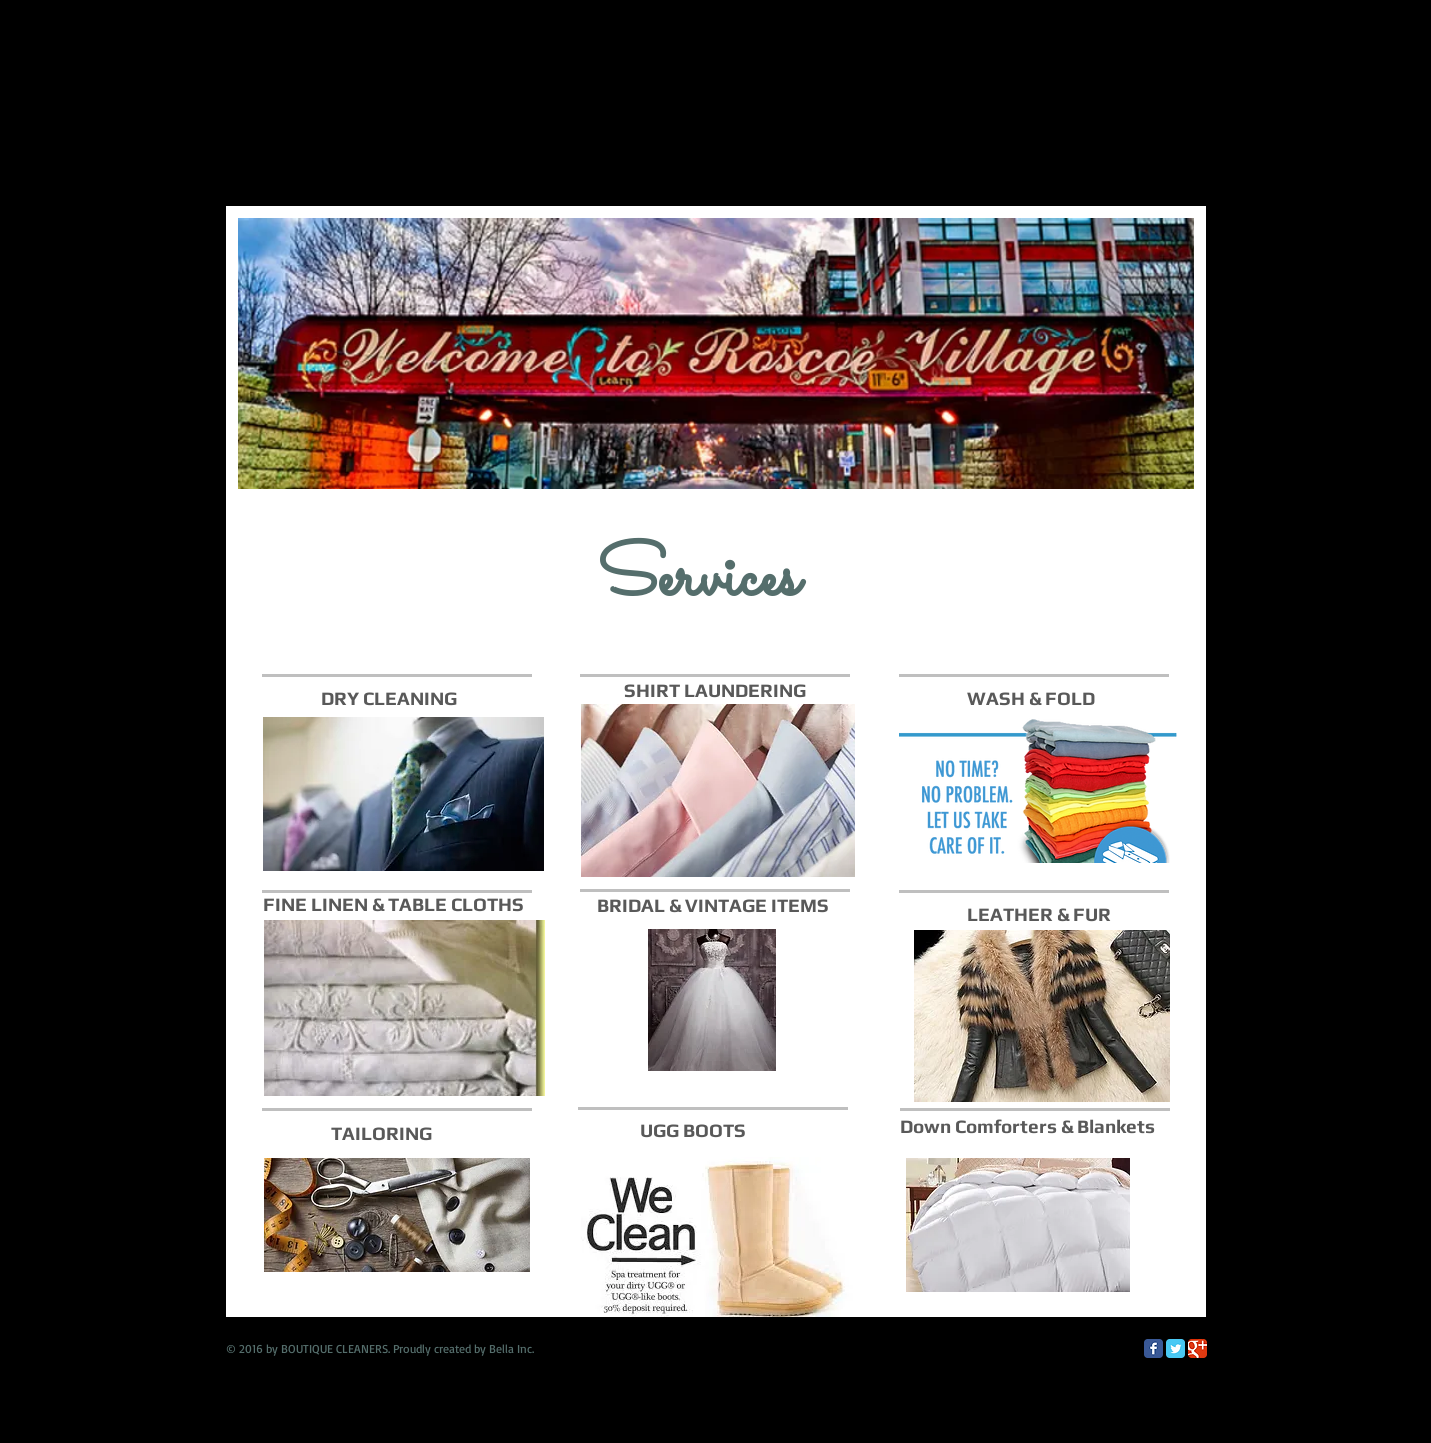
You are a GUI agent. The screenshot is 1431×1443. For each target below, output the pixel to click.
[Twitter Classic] (1175, 1348)
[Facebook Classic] (1153, 1348)
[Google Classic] (1197, 1348)
